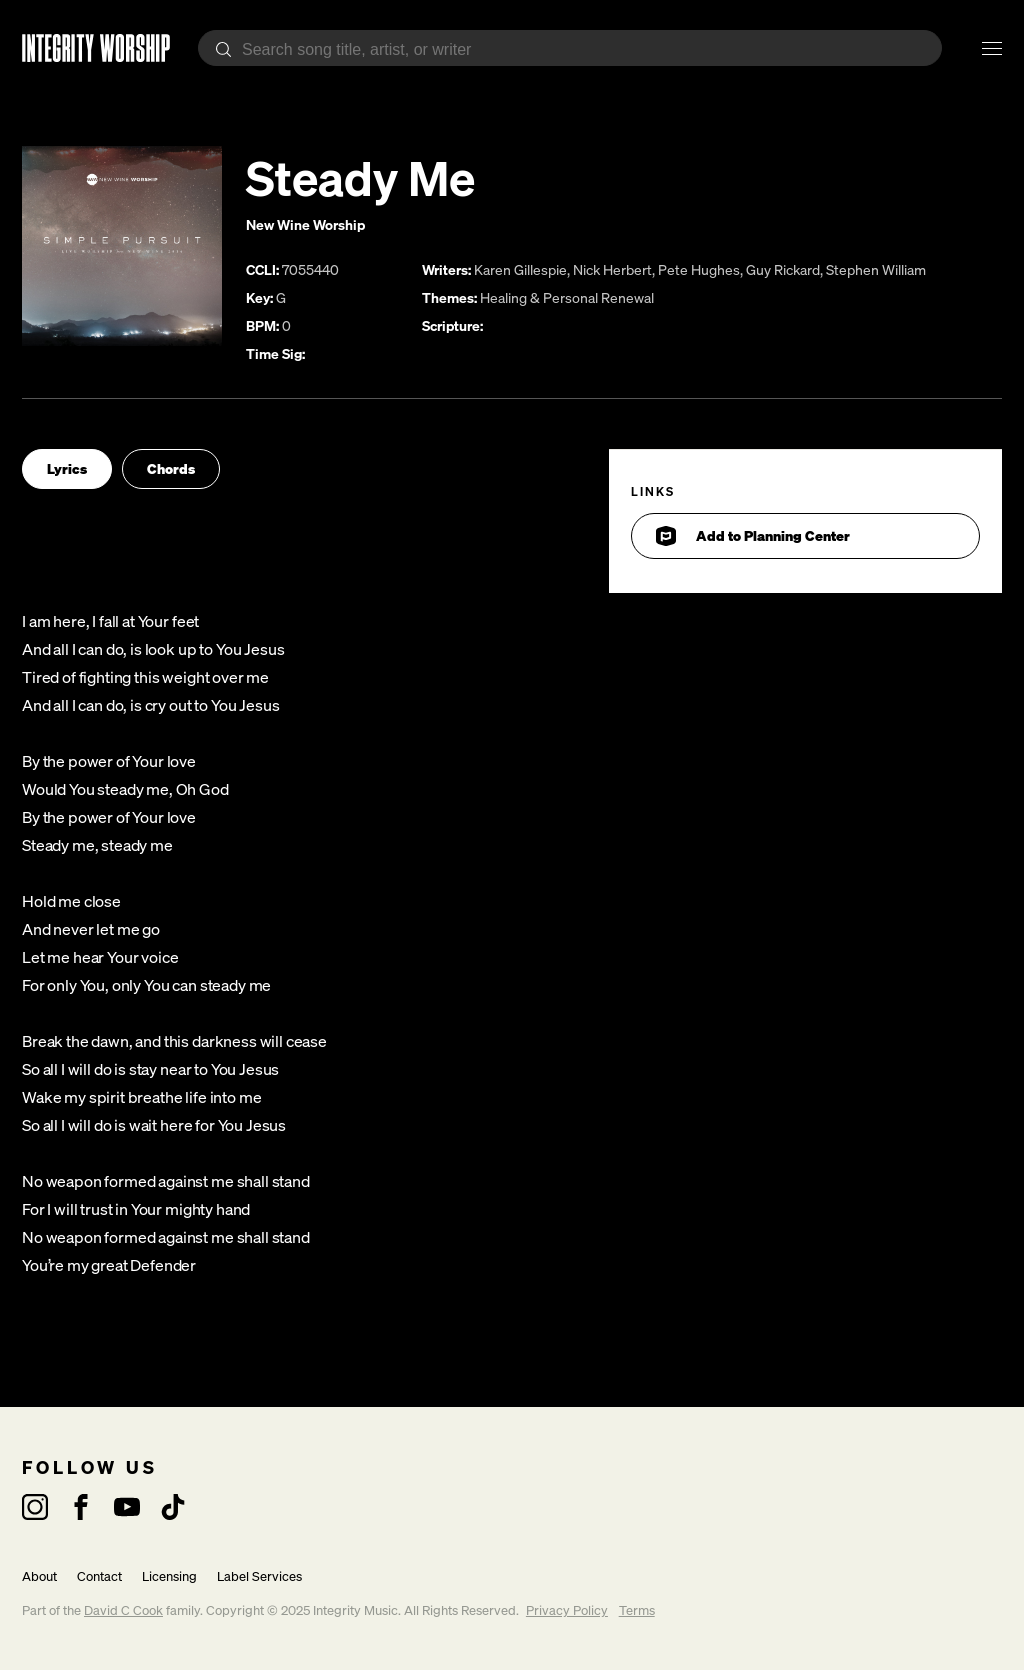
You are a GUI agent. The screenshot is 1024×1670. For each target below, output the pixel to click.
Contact (99, 1576)
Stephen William (876, 269)
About (39, 1576)
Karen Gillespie (520, 269)
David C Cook (123, 1610)
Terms (637, 1610)
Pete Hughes (699, 269)
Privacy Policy (567, 1610)
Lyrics (67, 468)
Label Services (259, 1576)
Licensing (169, 1576)
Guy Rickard (783, 269)
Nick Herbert (612, 269)
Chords (171, 468)
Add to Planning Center (753, 536)
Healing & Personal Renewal (567, 297)
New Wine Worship (305, 224)
